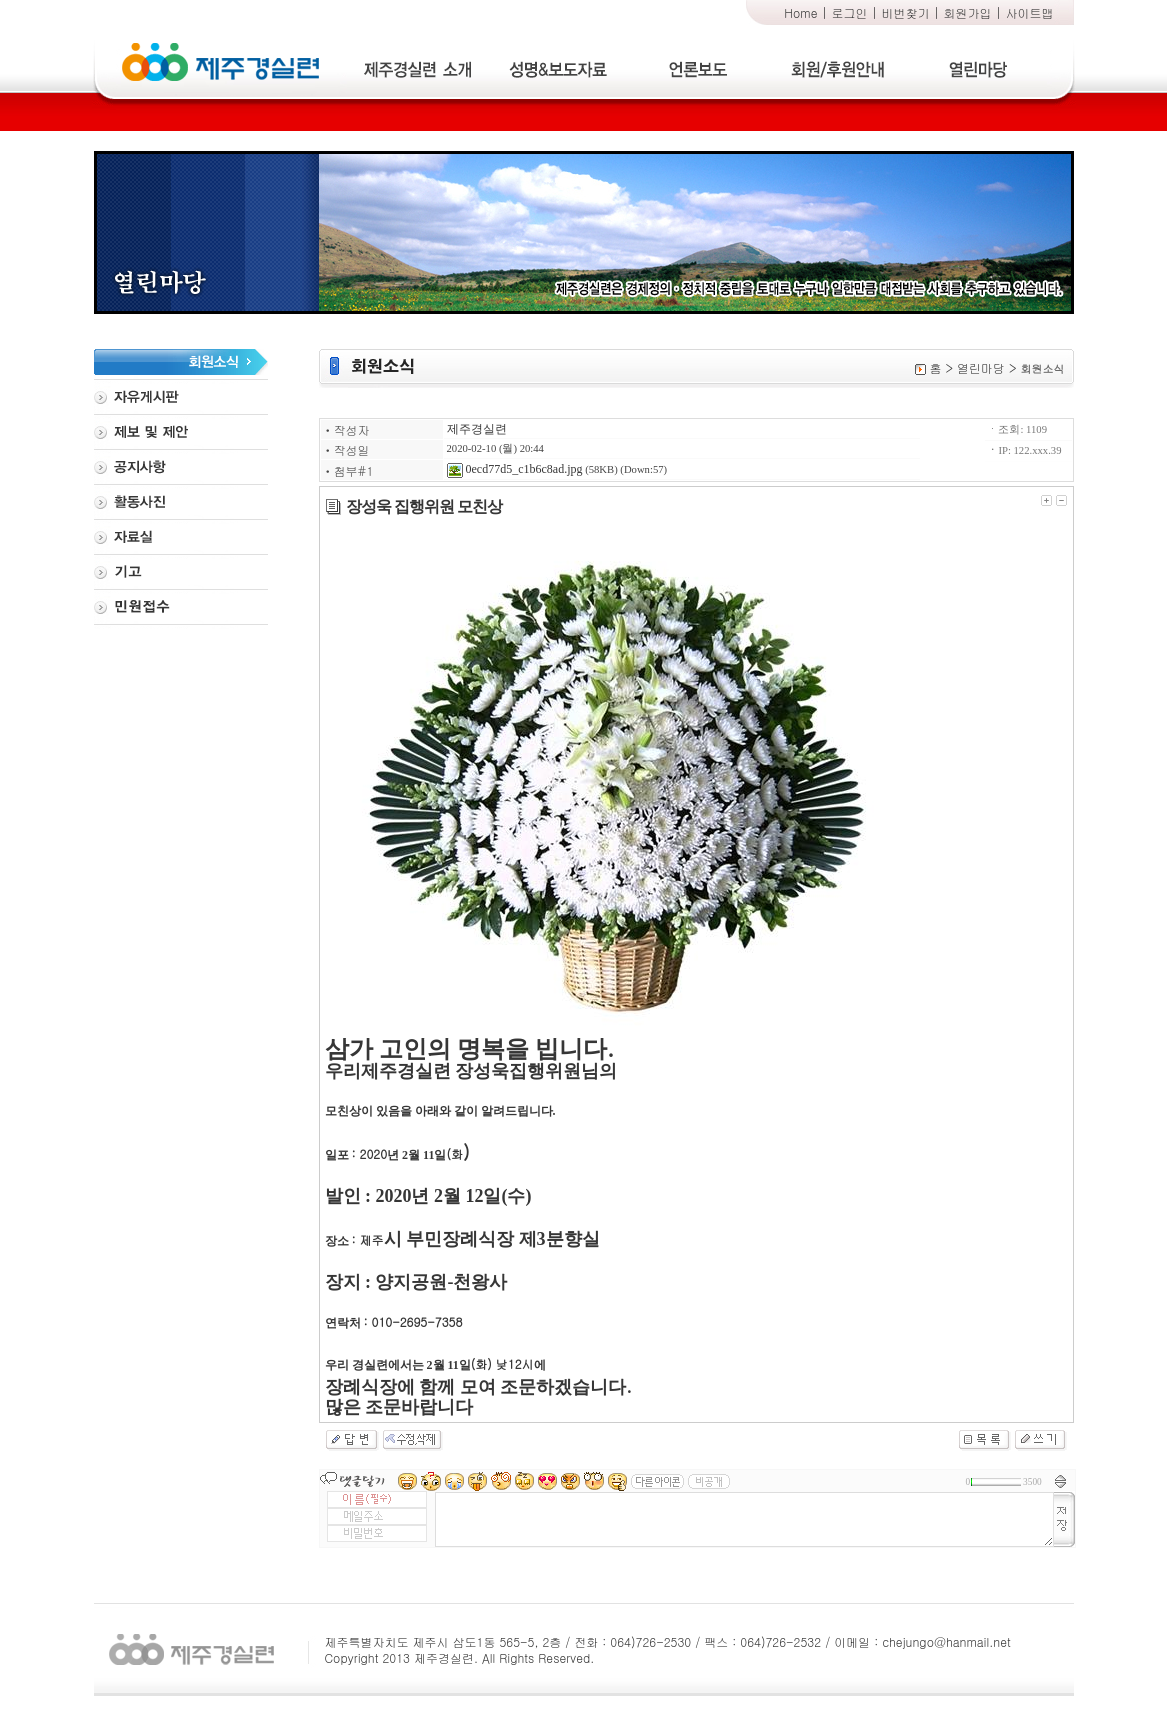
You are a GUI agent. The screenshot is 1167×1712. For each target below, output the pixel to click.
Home (800, 12)
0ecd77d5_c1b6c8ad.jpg (515, 469)
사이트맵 (1030, 12)
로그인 (850, 12)
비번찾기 (906, 12)
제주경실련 (477, 429)
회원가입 (968, 12)
